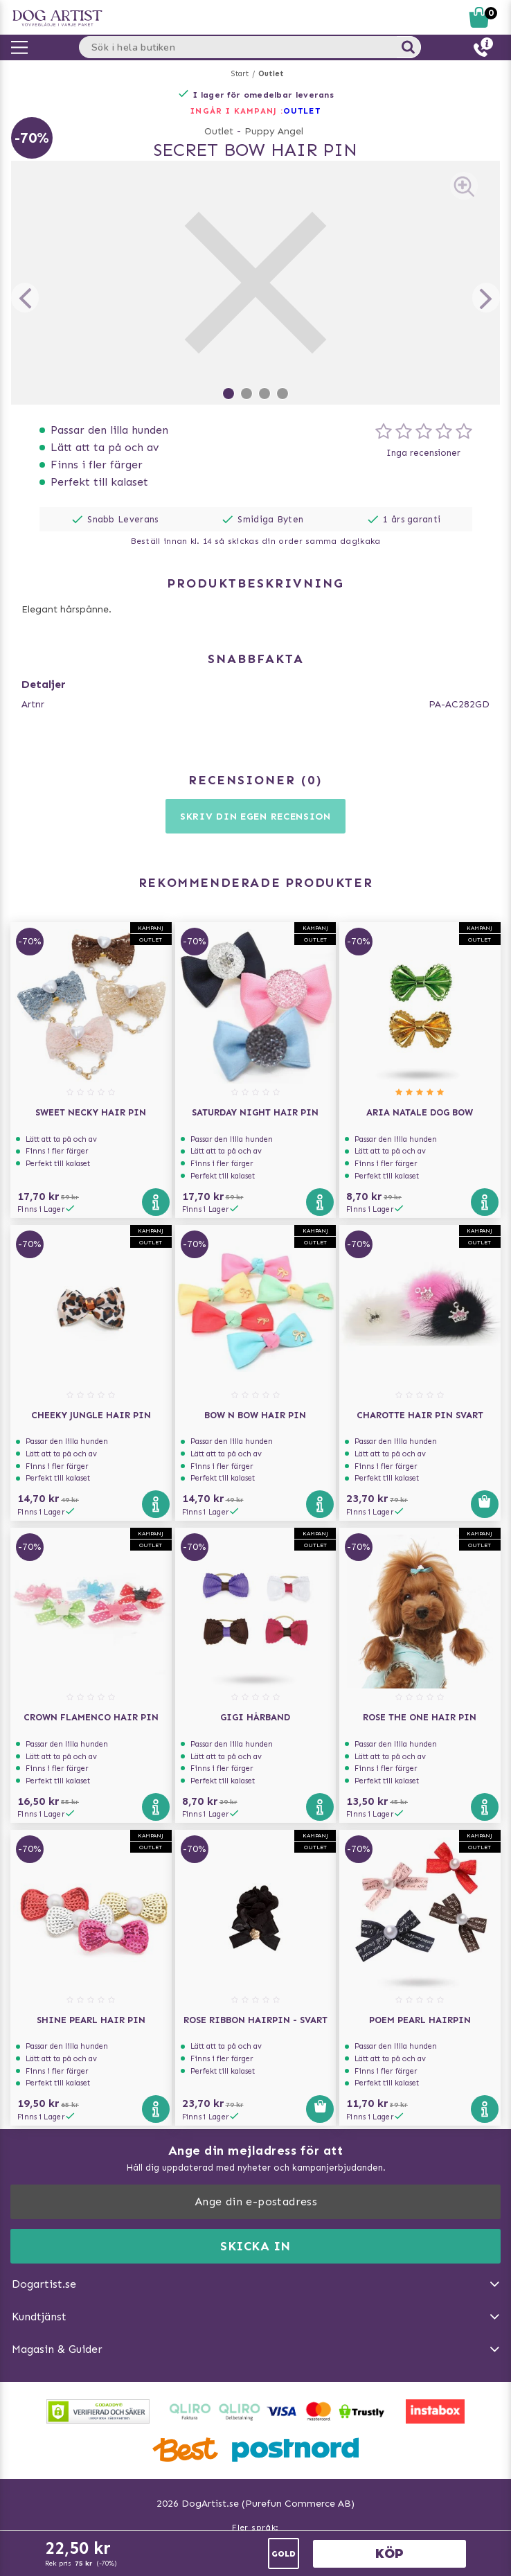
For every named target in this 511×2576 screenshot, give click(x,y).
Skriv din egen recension (255, 816)
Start (240, 73)
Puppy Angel (273, 131)
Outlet (270, 73)
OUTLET (302, 111)
